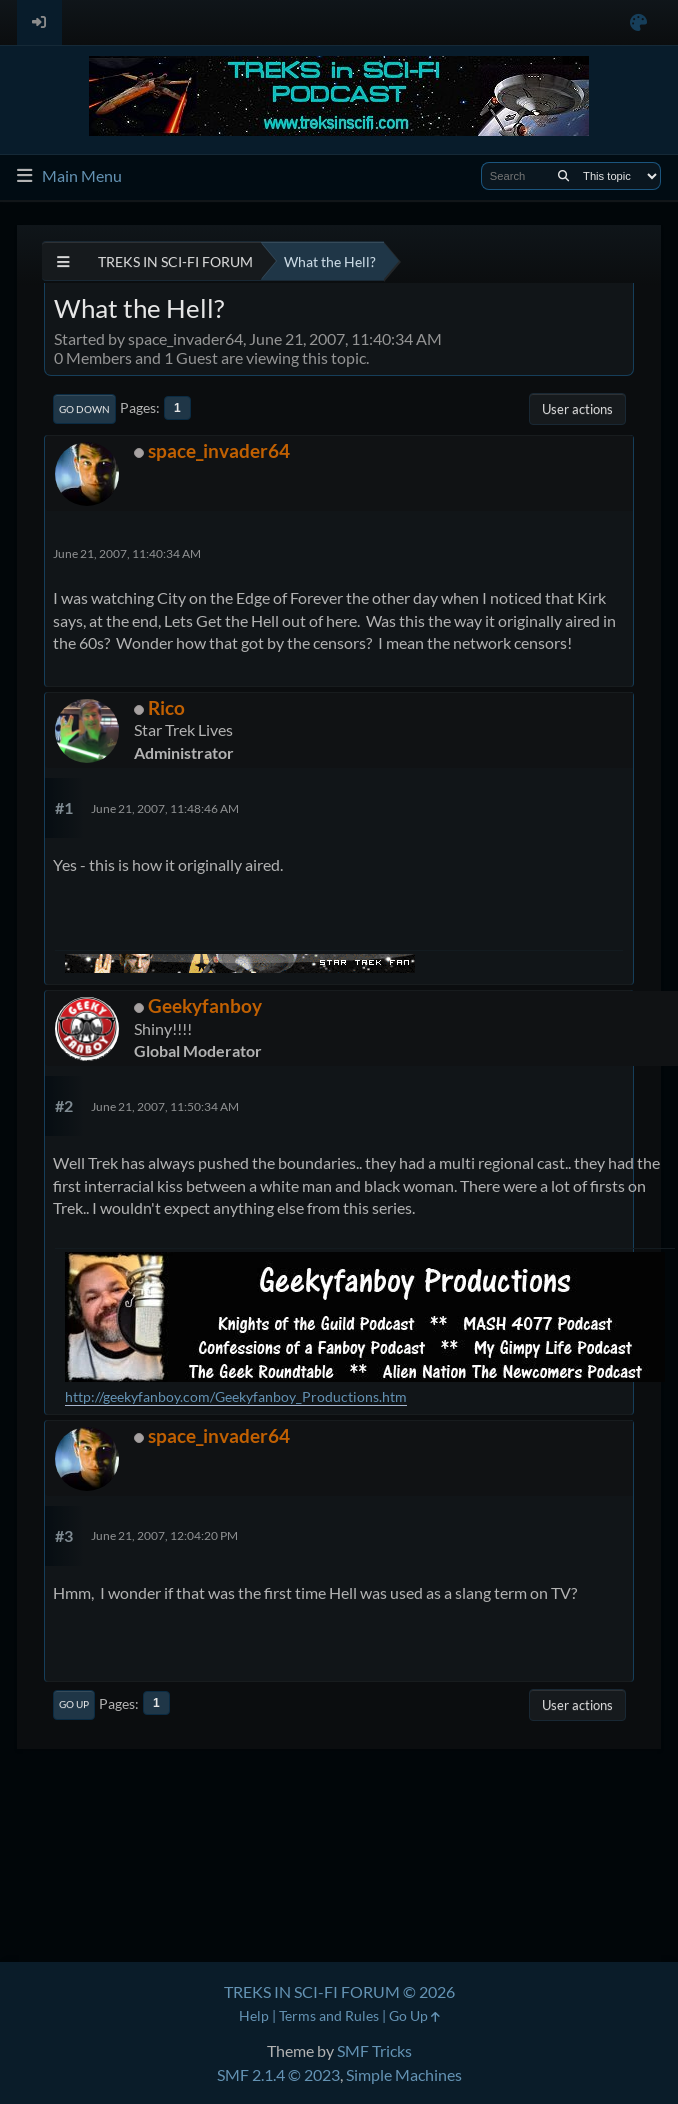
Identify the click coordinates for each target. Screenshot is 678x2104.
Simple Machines (404, 2074)
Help (254, 2015)
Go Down (84, 409)
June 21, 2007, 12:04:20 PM (164, 1535)
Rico (166, 707)
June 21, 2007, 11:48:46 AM (165, 808)
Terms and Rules (329, 2015)
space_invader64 (219, 450)
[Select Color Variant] (638, 22)
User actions (577, 409)
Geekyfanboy (205, 1005)
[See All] (63, 261)
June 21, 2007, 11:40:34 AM (127, 553)
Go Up (74, 1704)
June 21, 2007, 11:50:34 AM (165, 1106)
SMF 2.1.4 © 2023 (278, 2074)
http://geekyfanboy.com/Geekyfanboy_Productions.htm (236, 1396)
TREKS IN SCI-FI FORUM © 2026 (339, 1991)
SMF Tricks (374, 2050)
